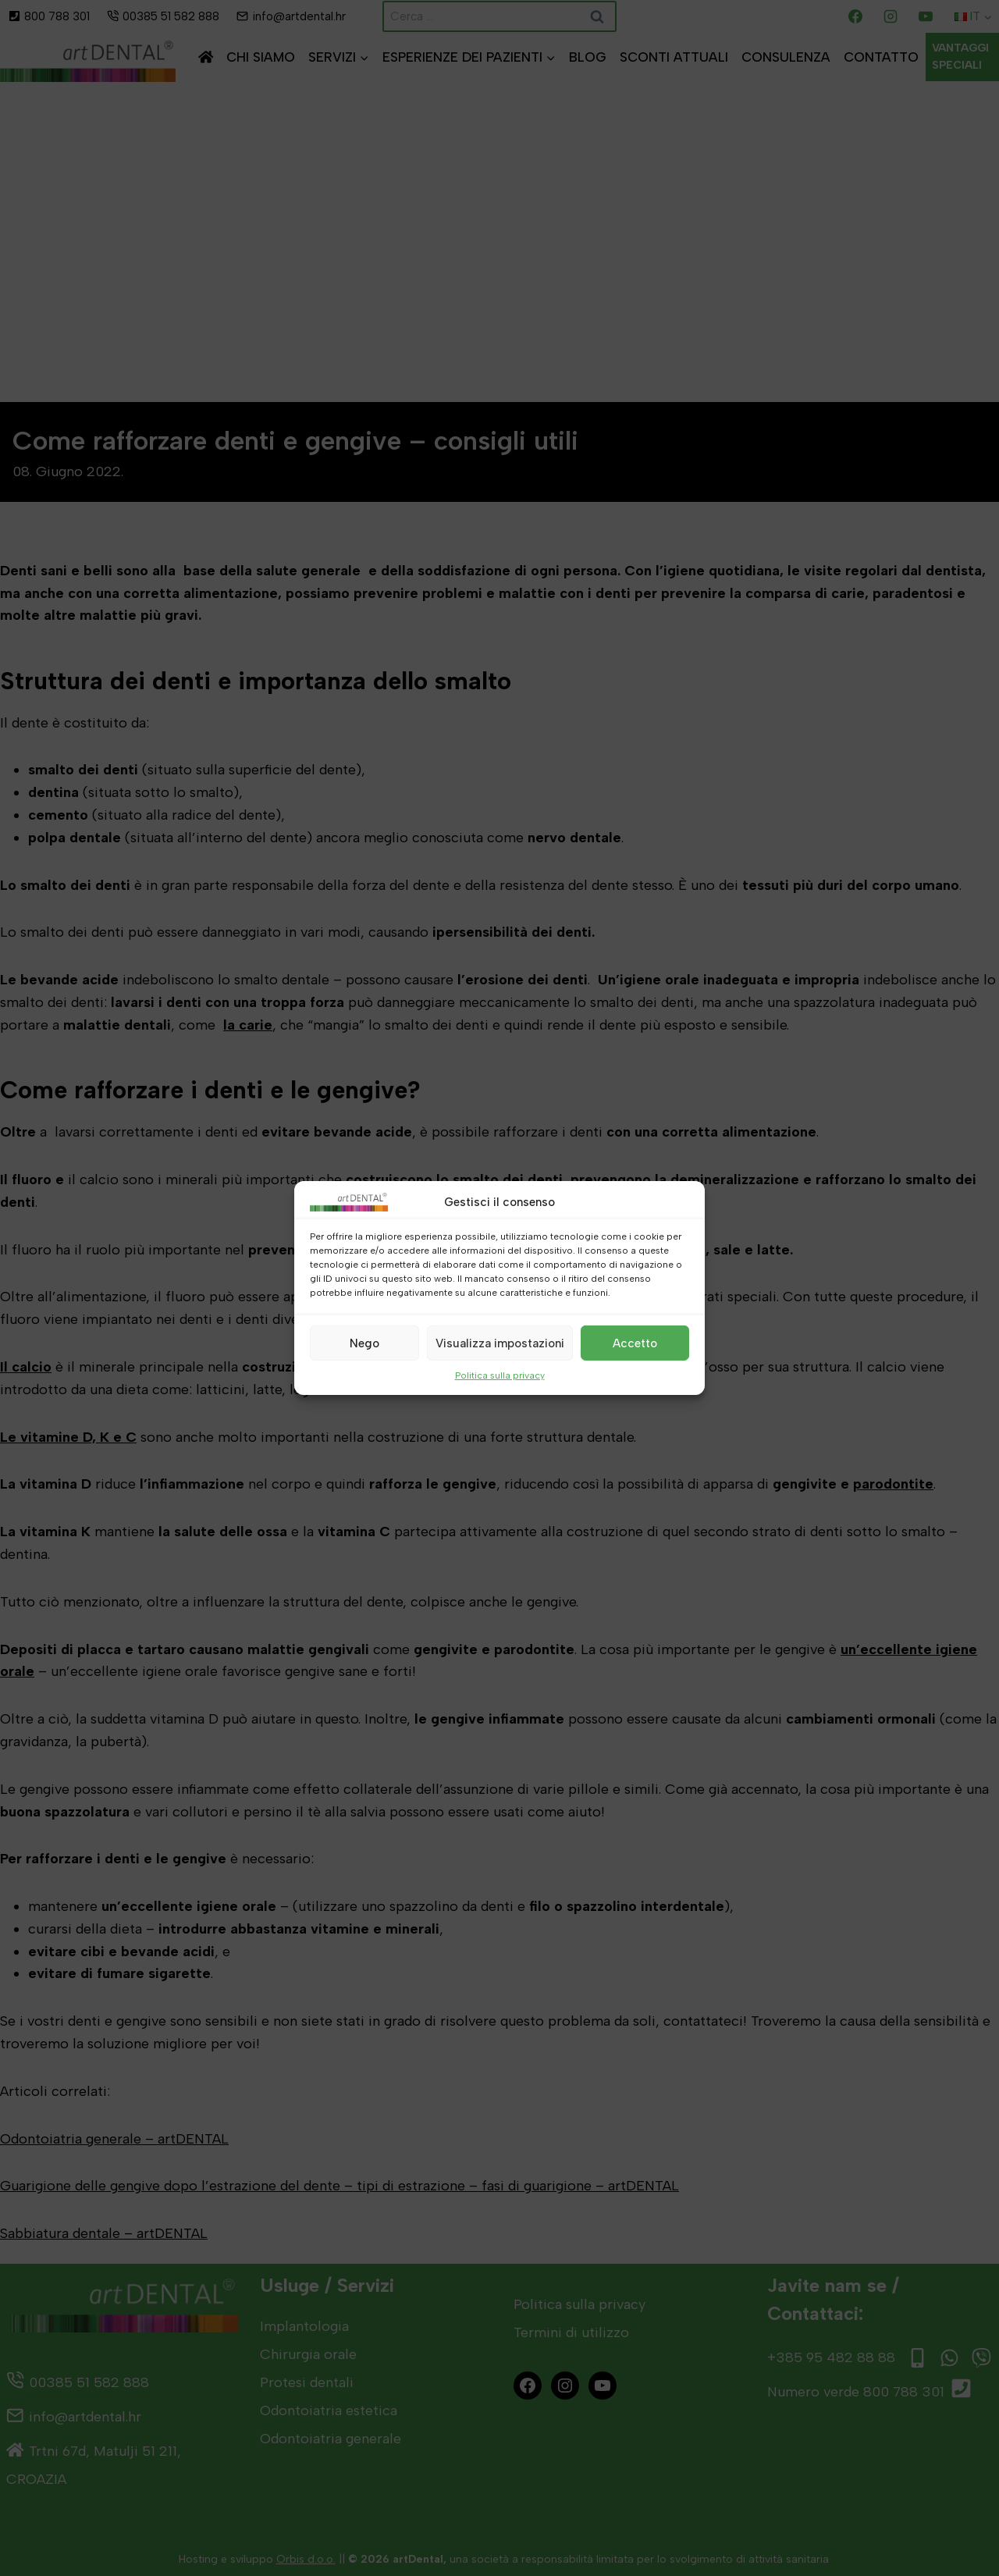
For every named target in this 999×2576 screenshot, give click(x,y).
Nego (364, 1343)
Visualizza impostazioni (500, 1343)
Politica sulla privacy (500, 1375)
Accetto (635, 1343)
